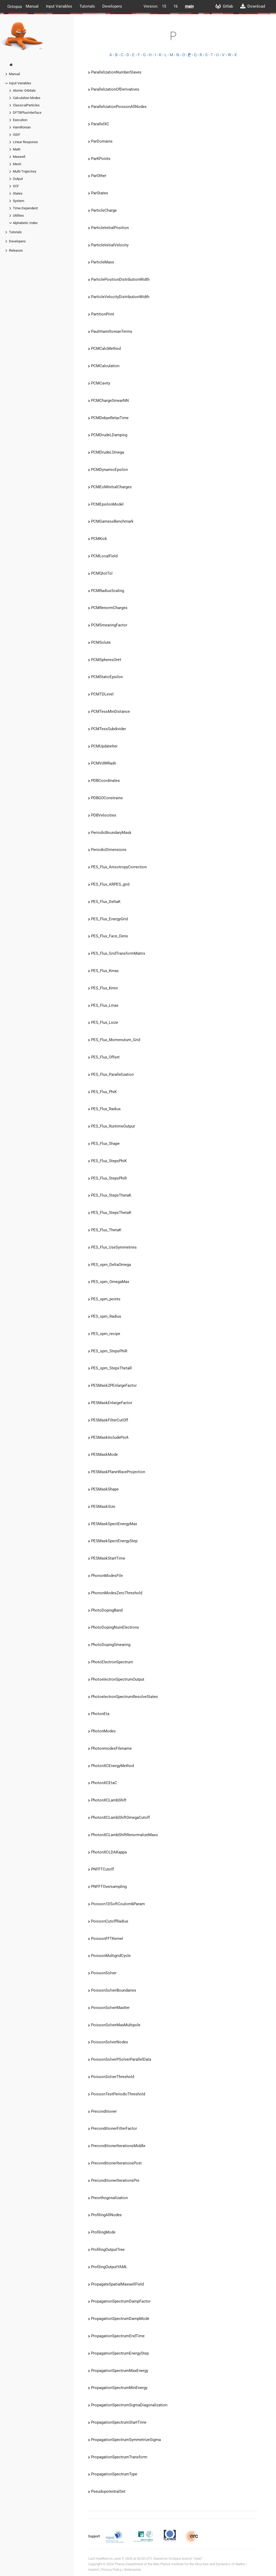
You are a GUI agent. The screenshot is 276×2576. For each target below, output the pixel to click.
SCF (16, 186)
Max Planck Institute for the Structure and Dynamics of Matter (199, 2564)
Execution (20, 120)
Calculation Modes (26, 98)
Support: (94, 2536)
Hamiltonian (22, 127)
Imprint (93, 2570)
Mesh (17, 164)
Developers (112, 6)
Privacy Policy (111, 2570)
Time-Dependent (25, 208)
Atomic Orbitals (24, 90)
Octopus (14, 6)
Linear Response (25, 142)
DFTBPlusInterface (27, 113)
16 (175, 6)
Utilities (18, 215)
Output (18, 179)
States (18, 193)
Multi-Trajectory (24, 171)
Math (16, 149)
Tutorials (87, 6)
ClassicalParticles (26, 105)
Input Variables (59, 6)
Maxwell (19, 157)
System (18, 201)
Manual (32, 6)
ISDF (16, 135)
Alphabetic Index (25, 223)
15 (164, 6)
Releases (16, 250)
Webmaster (132, 2570)
